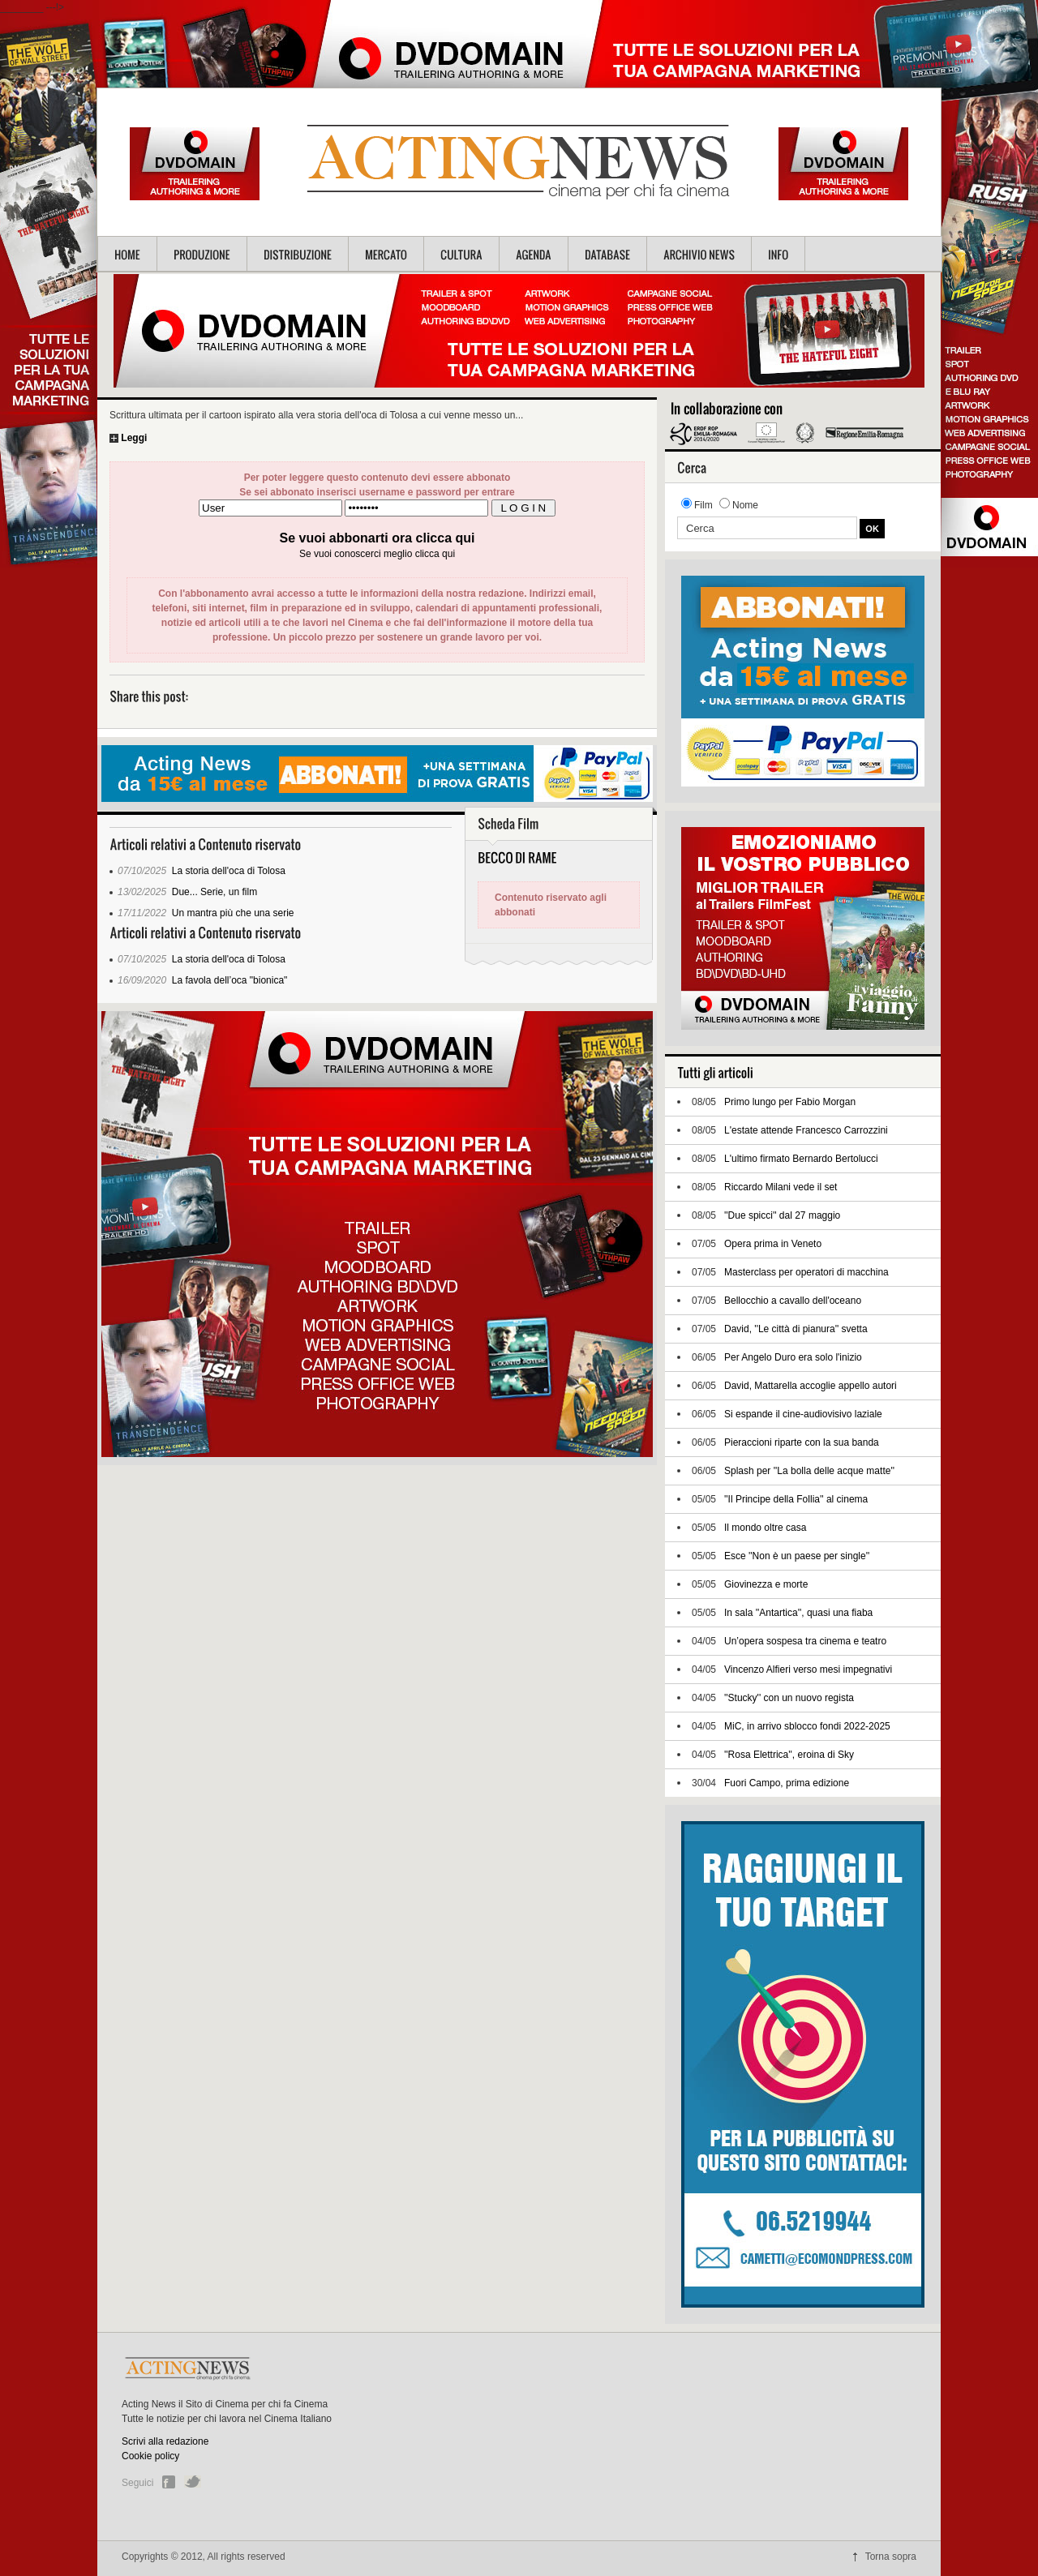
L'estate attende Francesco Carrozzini (806, 1130)
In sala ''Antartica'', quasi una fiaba (798, 1612)
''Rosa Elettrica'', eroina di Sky (789, 1754)
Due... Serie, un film (214, 892)
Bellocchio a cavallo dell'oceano (792, 1300)
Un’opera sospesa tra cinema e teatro (805, 1641)
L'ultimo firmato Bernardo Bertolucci (801, 1158)
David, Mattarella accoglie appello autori (810, 1385)
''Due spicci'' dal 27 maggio (782, 1215)
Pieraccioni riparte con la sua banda (801, 1442)
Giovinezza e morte (766, 1584)
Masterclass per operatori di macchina (806, 1272)
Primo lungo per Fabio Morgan (790, 1102)
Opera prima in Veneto (772, 1243)
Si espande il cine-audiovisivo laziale (803, 1414)
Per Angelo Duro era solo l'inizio (793, 1357)
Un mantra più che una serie (233, 913)
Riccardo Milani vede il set (780, 1187)
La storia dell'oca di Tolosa (228, 871)
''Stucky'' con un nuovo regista (789, 1698)
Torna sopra (890, 2556)
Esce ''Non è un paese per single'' (796, 1556)
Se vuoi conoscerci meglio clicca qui (377, 553)
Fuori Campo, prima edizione (786, 1783)
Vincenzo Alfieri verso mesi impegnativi (808, 1669)
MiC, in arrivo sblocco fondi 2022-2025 (807, 1726)
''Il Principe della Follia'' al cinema (796, 1499)
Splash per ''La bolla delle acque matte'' (809, 1471)
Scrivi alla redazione (165, 2441)
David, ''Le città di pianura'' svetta (796, 1329)
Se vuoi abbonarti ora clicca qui (377, 538)
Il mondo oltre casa (765, 1527)
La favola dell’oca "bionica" (230, 980)
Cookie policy (150, 2456)
